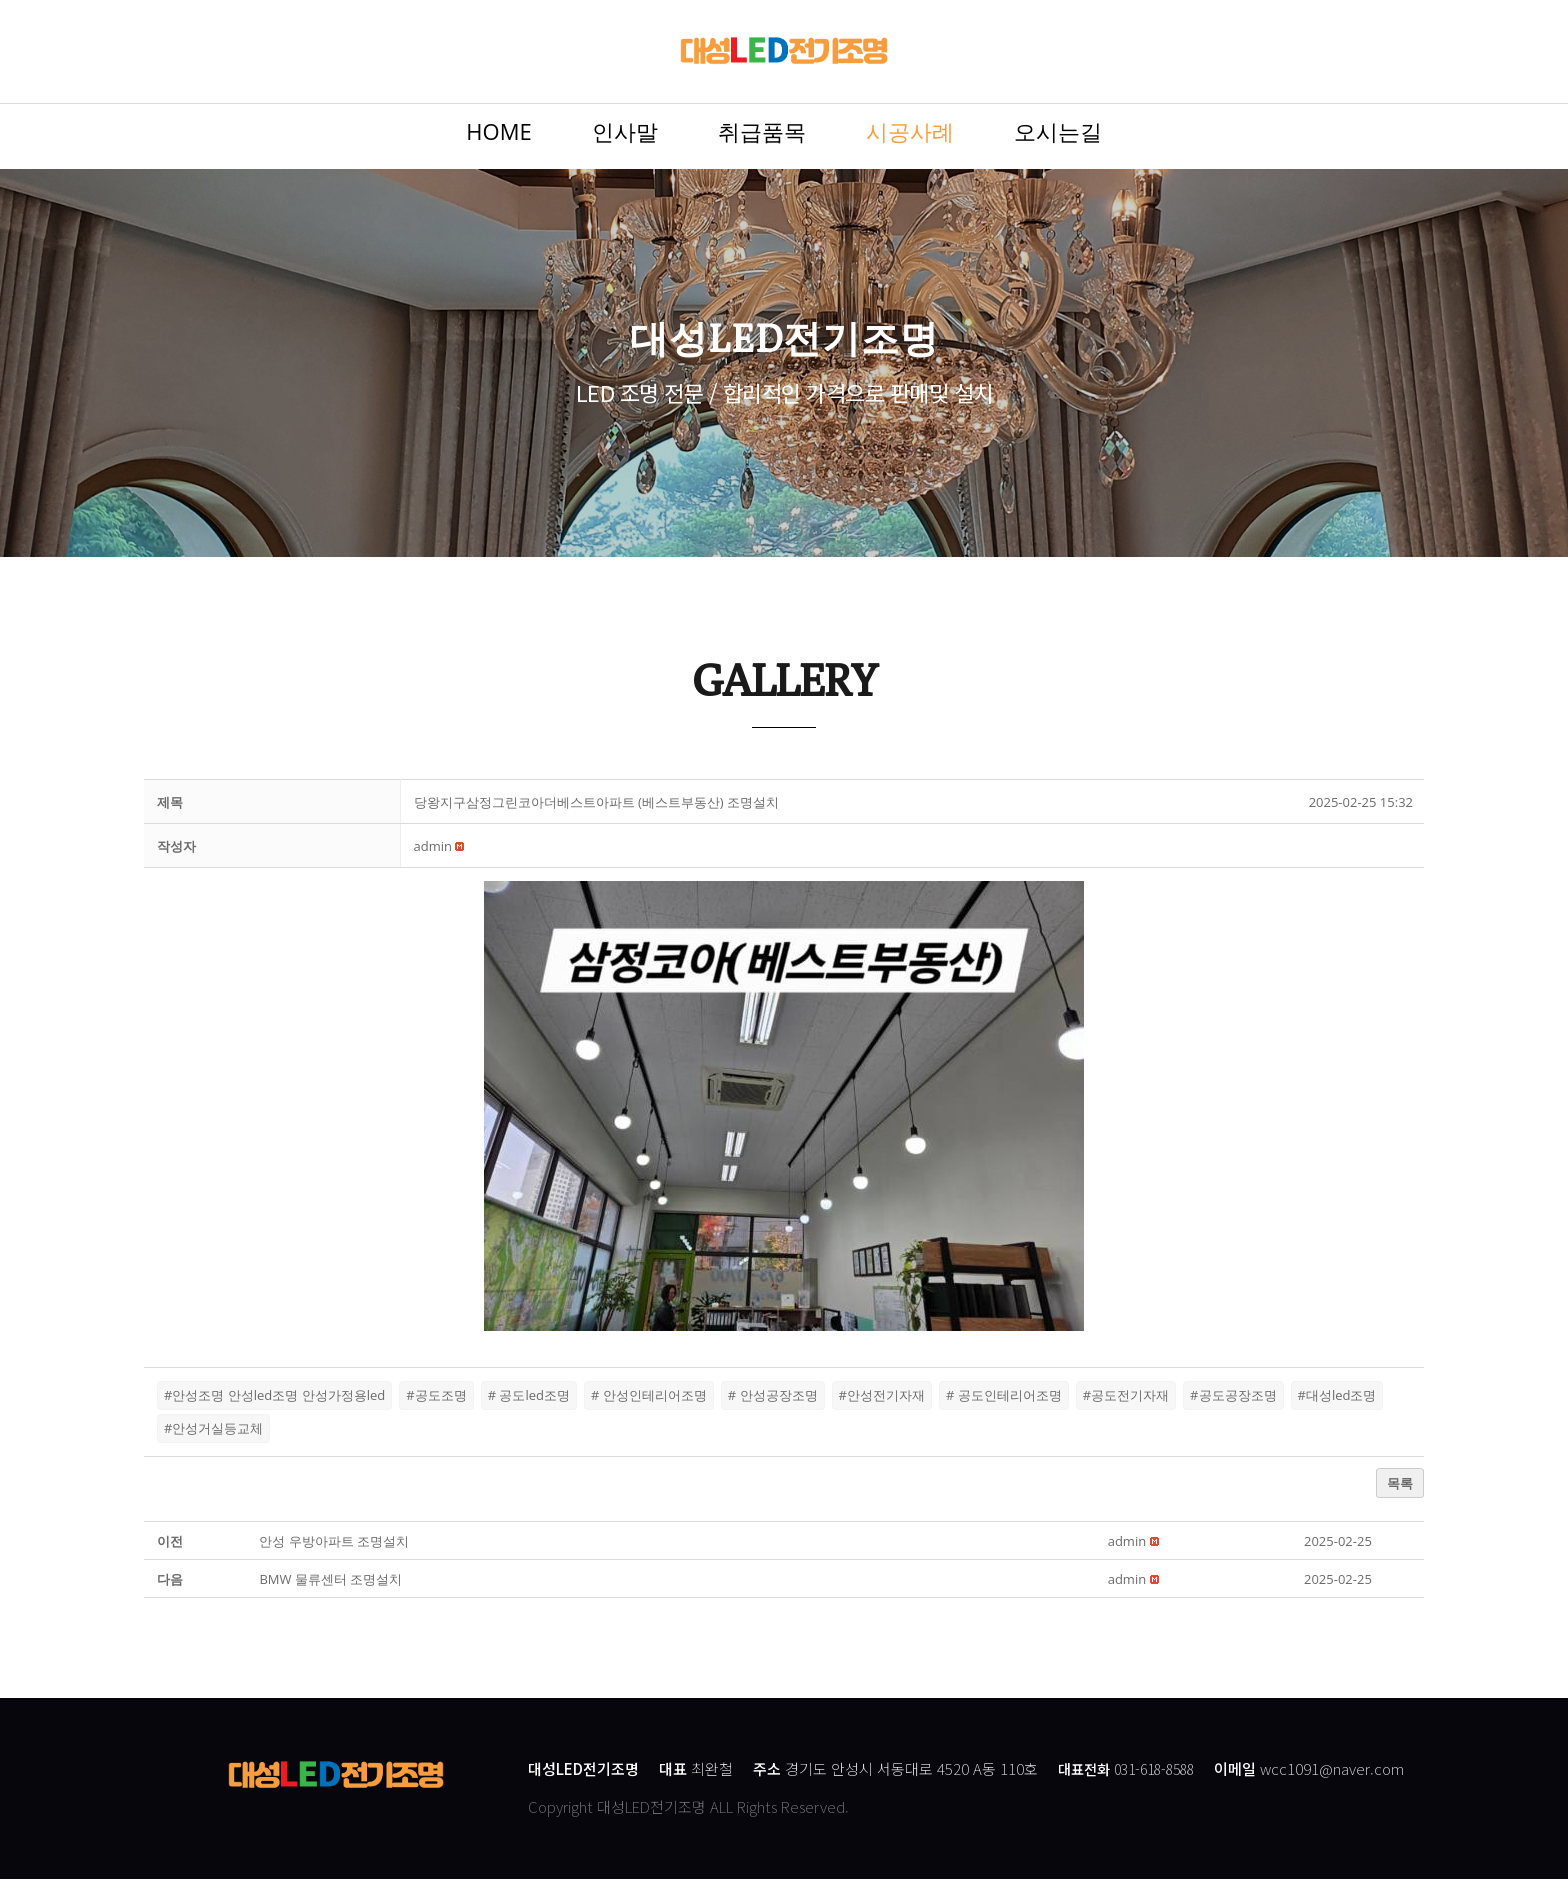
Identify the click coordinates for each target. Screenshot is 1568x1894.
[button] (433, 863)
